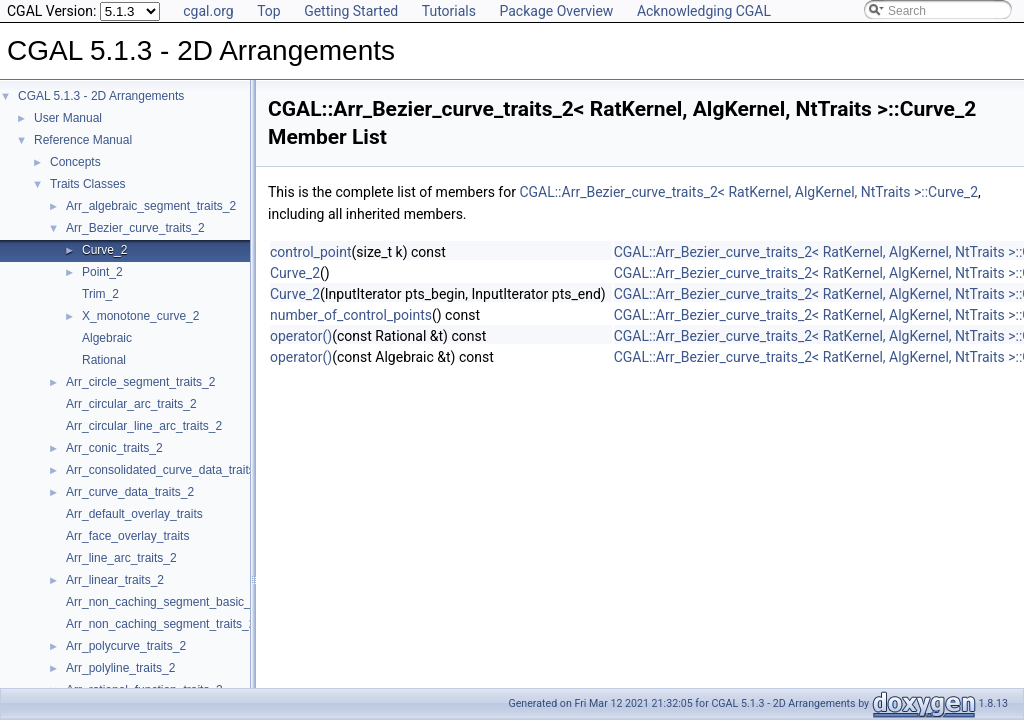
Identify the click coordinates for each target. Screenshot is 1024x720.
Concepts (75, 162)
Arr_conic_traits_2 (114, 448)
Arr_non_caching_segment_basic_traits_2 (178, 602)
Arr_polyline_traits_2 (120, 668)
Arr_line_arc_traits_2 (121, 558)
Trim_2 (100, 294)
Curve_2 (104, 250)
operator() (301, 336)
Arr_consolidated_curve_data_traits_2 (167, 470)
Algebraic (107, 338)
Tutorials (449, 11)
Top (269, 11)
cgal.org (208, 11)
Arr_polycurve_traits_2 (126, 646)
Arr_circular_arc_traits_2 (131, 404)
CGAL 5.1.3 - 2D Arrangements (101, 96)
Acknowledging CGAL (704, 11)
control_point (311, 252)
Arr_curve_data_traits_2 (130, 492)
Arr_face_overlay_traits (127, 536)
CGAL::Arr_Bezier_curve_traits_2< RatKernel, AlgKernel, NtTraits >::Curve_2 (748, 192)
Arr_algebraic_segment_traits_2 (151, 206)
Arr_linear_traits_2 (115, 580)
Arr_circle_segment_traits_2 (140, 382)
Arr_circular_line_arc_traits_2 (144, 426)
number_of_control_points (351, 315)
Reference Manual (83, 140)
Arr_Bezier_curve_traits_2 (135, 228)
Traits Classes (88, 184)
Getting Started (351, 11)
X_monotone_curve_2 (140, 316)
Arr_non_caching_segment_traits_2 (160, 624)
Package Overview (556, 11)
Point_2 (102, 272)
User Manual (68, 118)
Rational (104, 360)
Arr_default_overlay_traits (134, 514)
